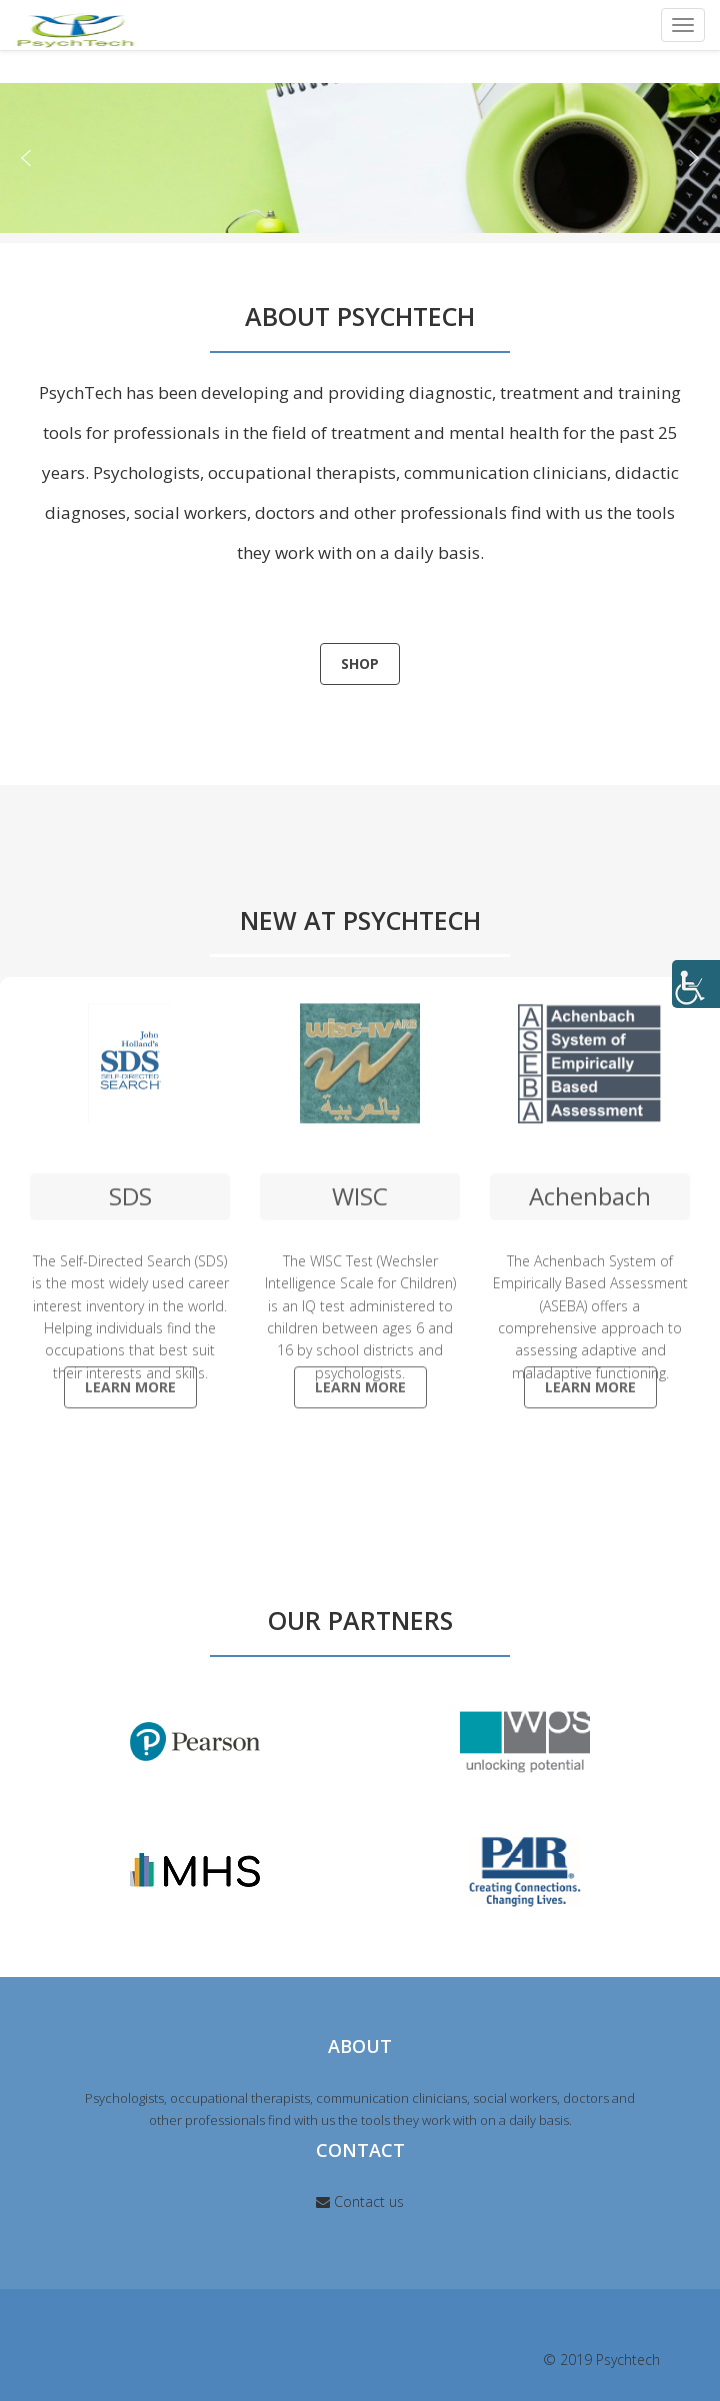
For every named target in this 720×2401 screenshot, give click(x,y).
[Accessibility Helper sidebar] (696, 984)
